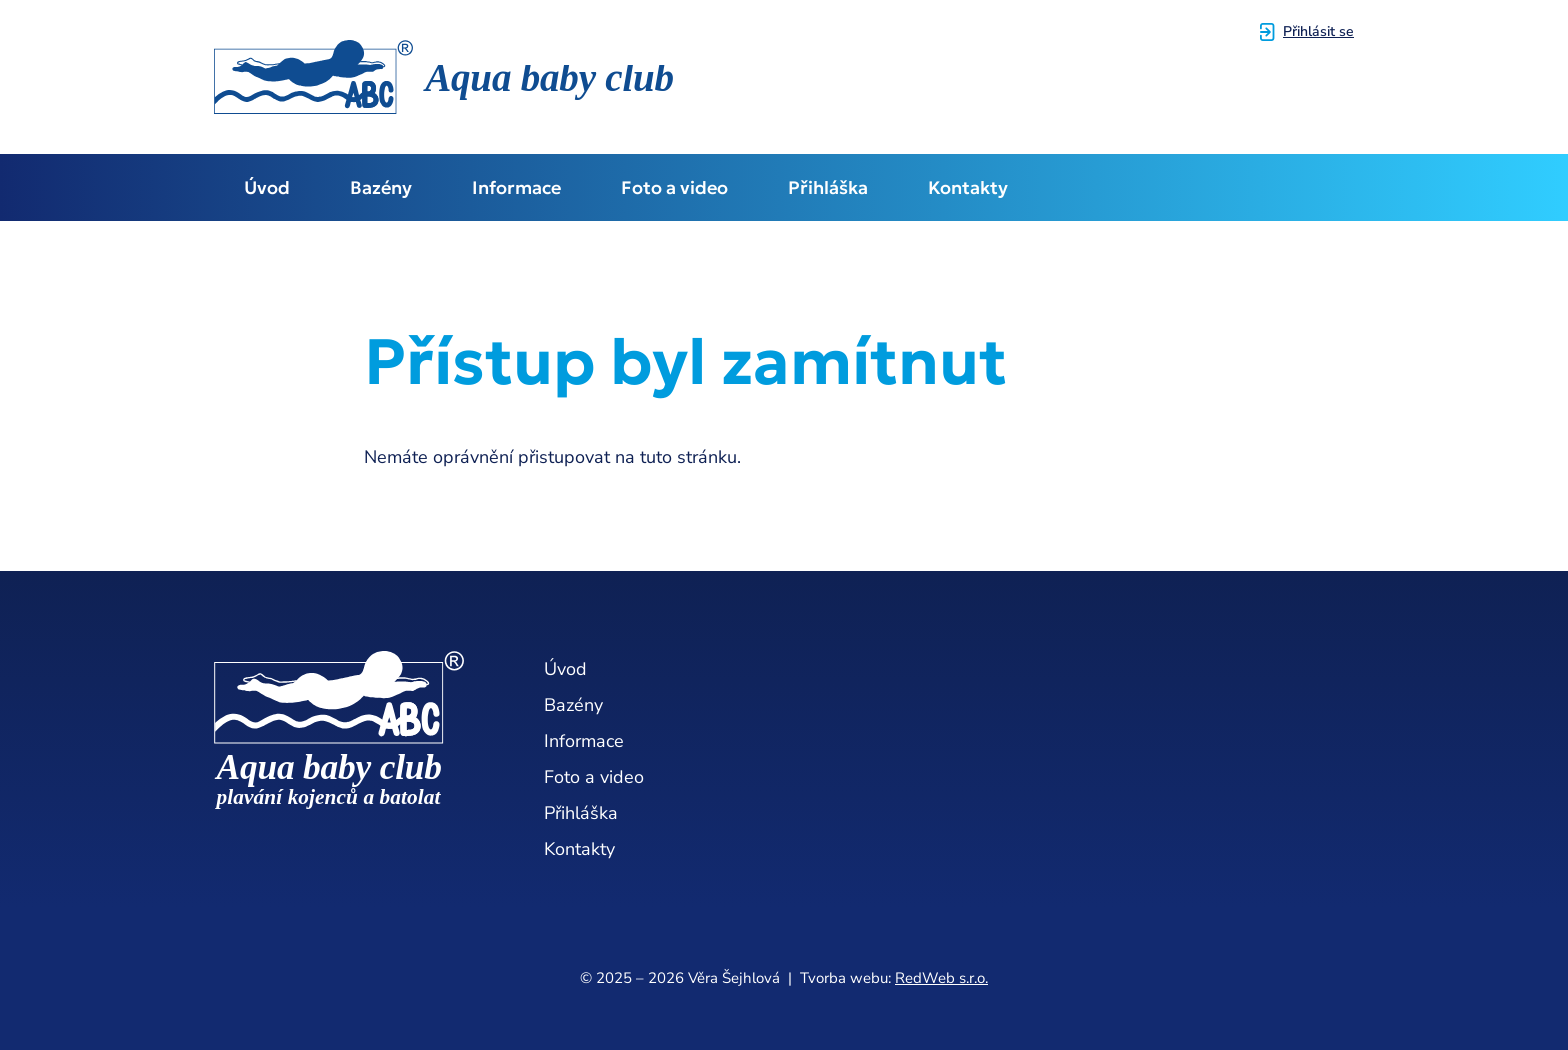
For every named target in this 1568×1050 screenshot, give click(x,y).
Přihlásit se (1318, 31)
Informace (516, 187)
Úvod (267, 187)
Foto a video (674, 187)
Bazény (381, 187)
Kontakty (968, 187)
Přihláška (828, 187)
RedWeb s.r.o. (941, 978)
